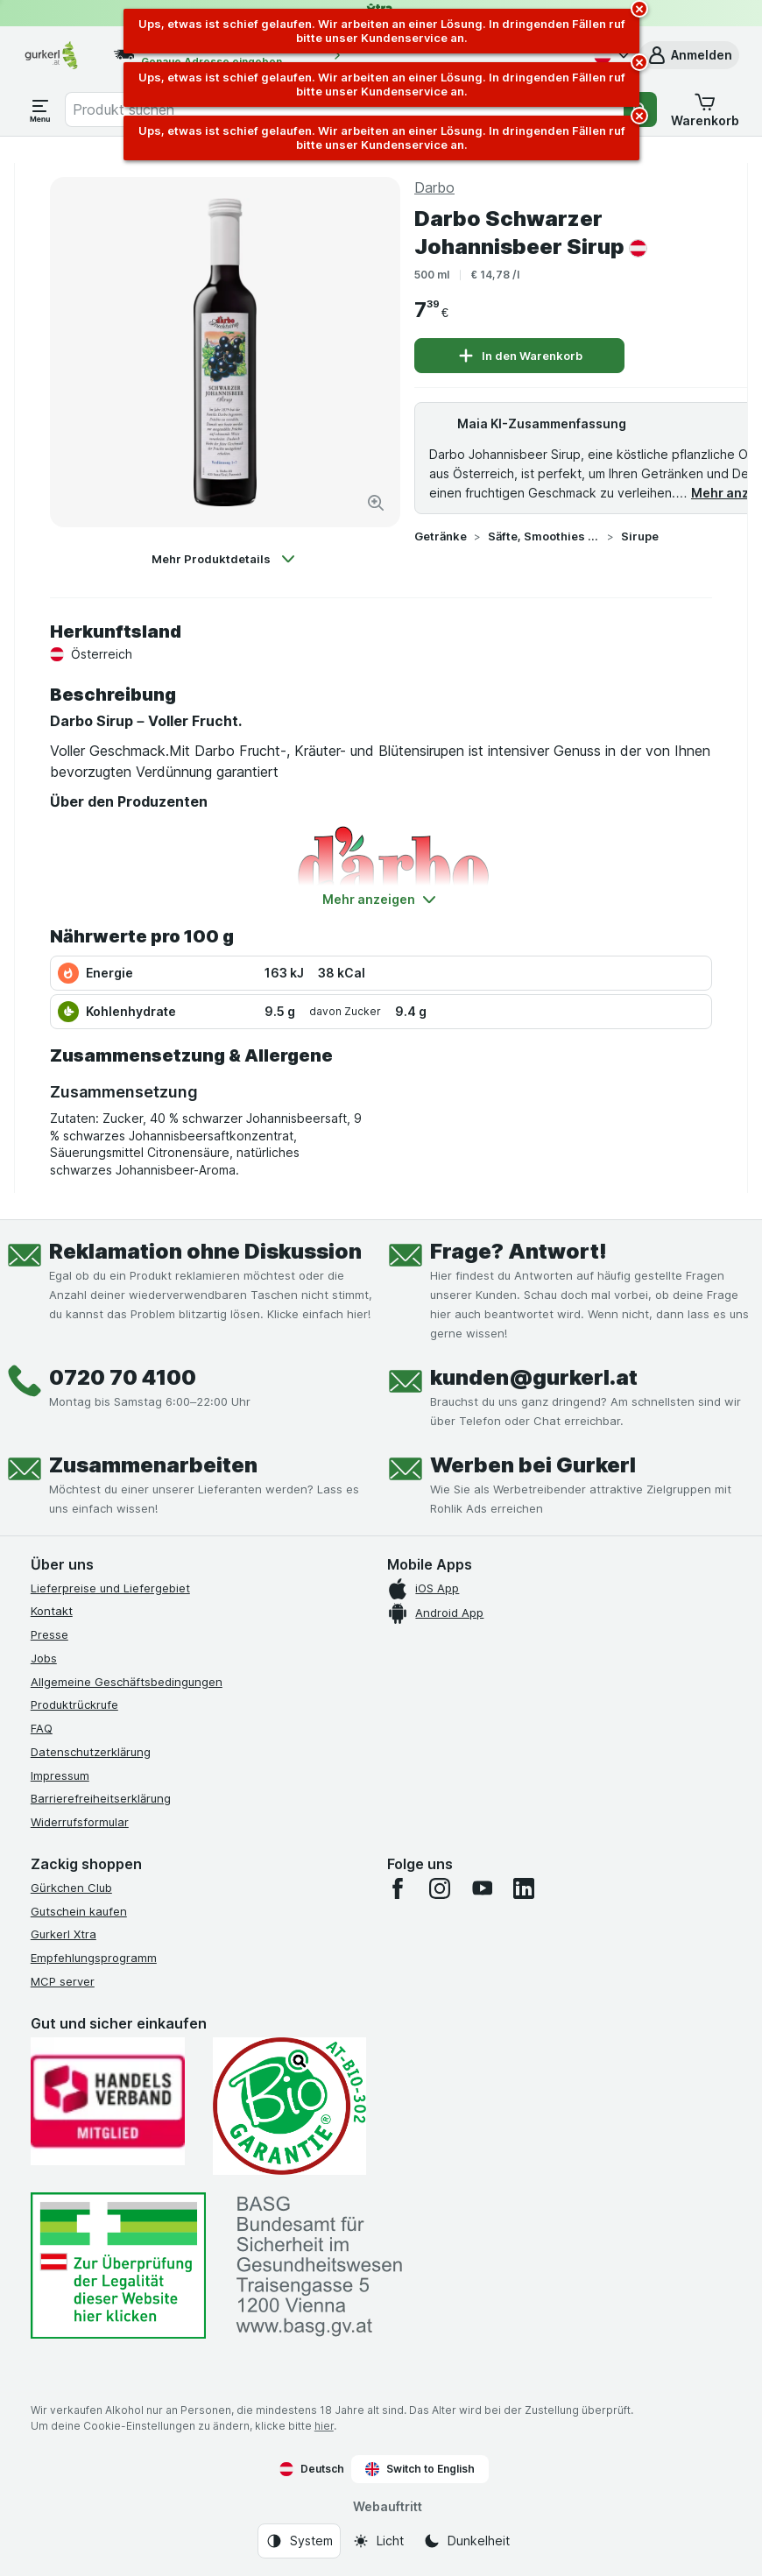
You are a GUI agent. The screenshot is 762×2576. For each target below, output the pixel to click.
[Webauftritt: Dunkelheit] (466, 2540)
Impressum (60, 1775)
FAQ (42, 1728)
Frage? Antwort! (518, 1251)
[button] (689, 55)
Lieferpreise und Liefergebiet (110, 1588)
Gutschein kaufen (79, 1911)
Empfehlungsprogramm (94, 1958)
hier (324, 2425)
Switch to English (420, 2469)
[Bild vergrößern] (376, 503)
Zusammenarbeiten (153, 1465)
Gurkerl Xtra (63, 1934)
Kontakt (52, 1611)
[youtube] (481, 1888)
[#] (118, 2265)
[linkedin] (523, 1888)
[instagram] (439, 1888)
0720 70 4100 (122, 1377)
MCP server (63, 1981)
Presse (49, 1634)
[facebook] (397, 1888)
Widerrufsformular (80, 1822)
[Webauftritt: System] (299, 2540)
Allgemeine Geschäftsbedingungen (126, 1682)
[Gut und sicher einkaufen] (290, 2106)
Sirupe (640, 536)
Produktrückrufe (74, 1704)
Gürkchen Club (71, 1888)
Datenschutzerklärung (91, 1752)
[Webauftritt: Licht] (378, 2540)
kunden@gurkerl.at (534, 1377)
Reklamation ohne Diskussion (205, 1251)
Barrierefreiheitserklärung (101, 1798)
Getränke (440, 536)
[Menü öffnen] (40, 109)
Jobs (44, 1658)
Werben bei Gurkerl (533, 1465)
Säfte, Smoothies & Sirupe (544, 536)
